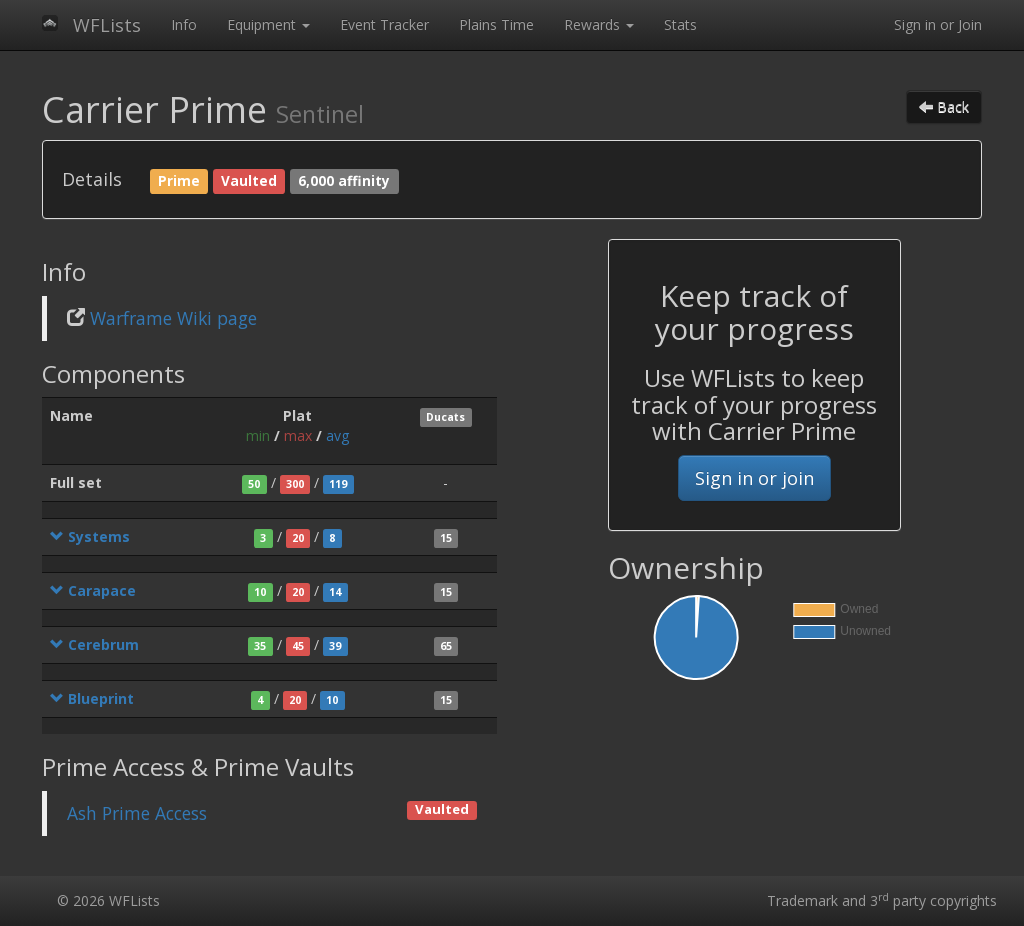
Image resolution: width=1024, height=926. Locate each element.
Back (944, 106)
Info (184, 24)
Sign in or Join (938, 24)
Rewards (599, 24)
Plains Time (496, 24)
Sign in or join (754, 478)
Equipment (268, 24)
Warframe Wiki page (173, 318)
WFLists (107, 25)
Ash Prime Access (137, 813)
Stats (680, 24)
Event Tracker (384, 24)
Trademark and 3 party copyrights (882, 900)
